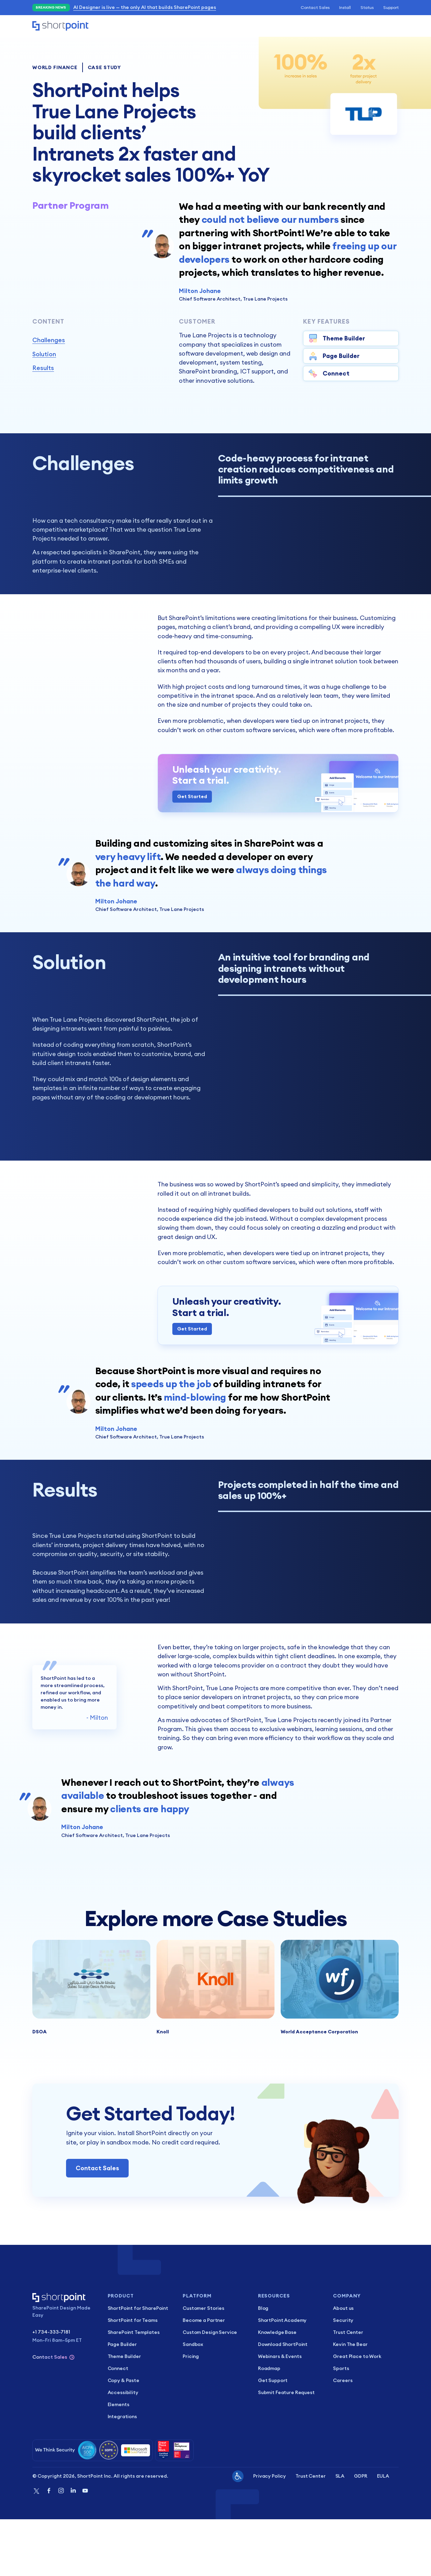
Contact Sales (315, 7)
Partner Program (70, 205)
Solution (44, 354)
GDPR (360, 2533)
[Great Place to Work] (174, 2507)
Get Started (192, 819)
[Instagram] (61, 2548)
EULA (383, 2533)
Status (367, 7)
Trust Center (310, 2533)
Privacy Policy (269, 2533)
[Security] (92, 2507)
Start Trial (381, 26)
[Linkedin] (73, 2548)
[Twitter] (36, 2548)
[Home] (60, 26)
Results (43, 368)
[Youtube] (85, 2548)
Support (391, 7)
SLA (340, 2533)
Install (345, 7)
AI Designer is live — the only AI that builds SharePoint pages (144, 7)
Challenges (48, 340)
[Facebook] (49, 2548)
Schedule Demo (336, 26)
